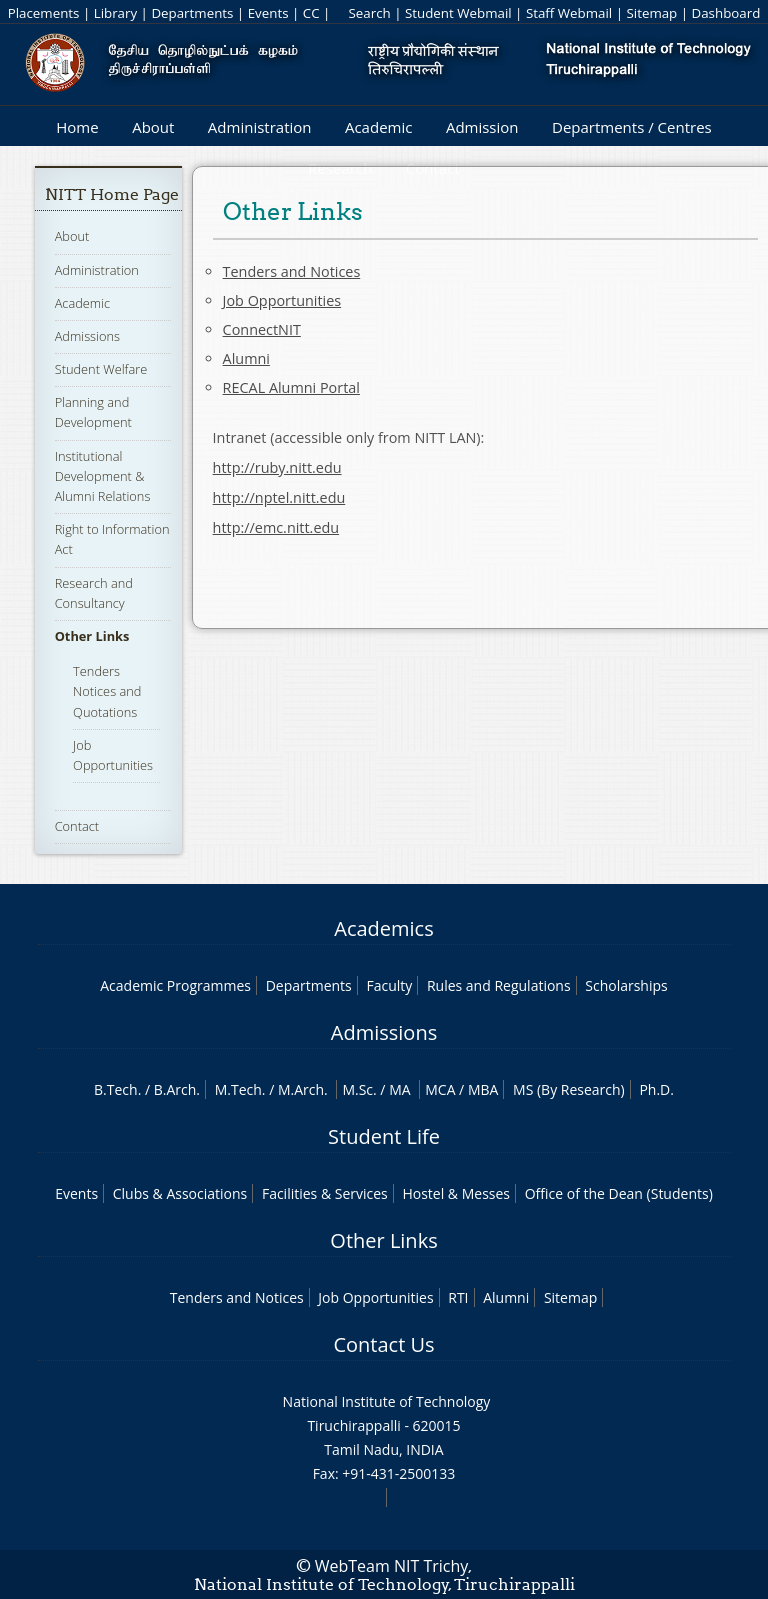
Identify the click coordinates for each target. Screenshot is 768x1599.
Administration (260, 127)
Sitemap (651, 13)
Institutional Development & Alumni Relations (103, 476)
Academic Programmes (175, 985)
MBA (483, 1089)
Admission (482, 127)
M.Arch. (303, 1089)
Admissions (87, 336)
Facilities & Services (325, 1193)
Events (268, 13)
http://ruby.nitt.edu (277, 467)
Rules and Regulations (499, 985)
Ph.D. (656, 1089)
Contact (77, 826)
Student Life (384, 1136)
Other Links (92, 636)
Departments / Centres (632, 127)
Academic (378, 127)
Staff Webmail (569, 13)
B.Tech (116, 1089)
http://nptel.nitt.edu (279, 497)
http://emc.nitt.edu (276, 527)
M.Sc (357, 1089)
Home (77, 127)
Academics (383, 928)
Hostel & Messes (456, 1193)
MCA (440, 1089)
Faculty (389, 985)
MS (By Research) (569, 1089)
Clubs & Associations (180, 1193)
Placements (44, 13)
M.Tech (238, 1089)
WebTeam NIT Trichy (392, 1566)
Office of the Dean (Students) (619, 1193)
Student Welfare (101, 369)
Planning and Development (93, 412)
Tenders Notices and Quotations (107, 691)
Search (369, 13)
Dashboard (726, 13)
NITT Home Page (112, 194)
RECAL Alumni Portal (291, 387)
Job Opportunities (282, 300)
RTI (458, 1297)
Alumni (246, 358)
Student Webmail (458, 13)
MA (399, 1089)
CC (311, 13)
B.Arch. (177, 1089)
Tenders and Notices (292, 271)
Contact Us (383, 1344)
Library (115, 13)
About (153, 127)
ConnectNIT (262, 329)
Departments (192, 13)
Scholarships (626, 985)
